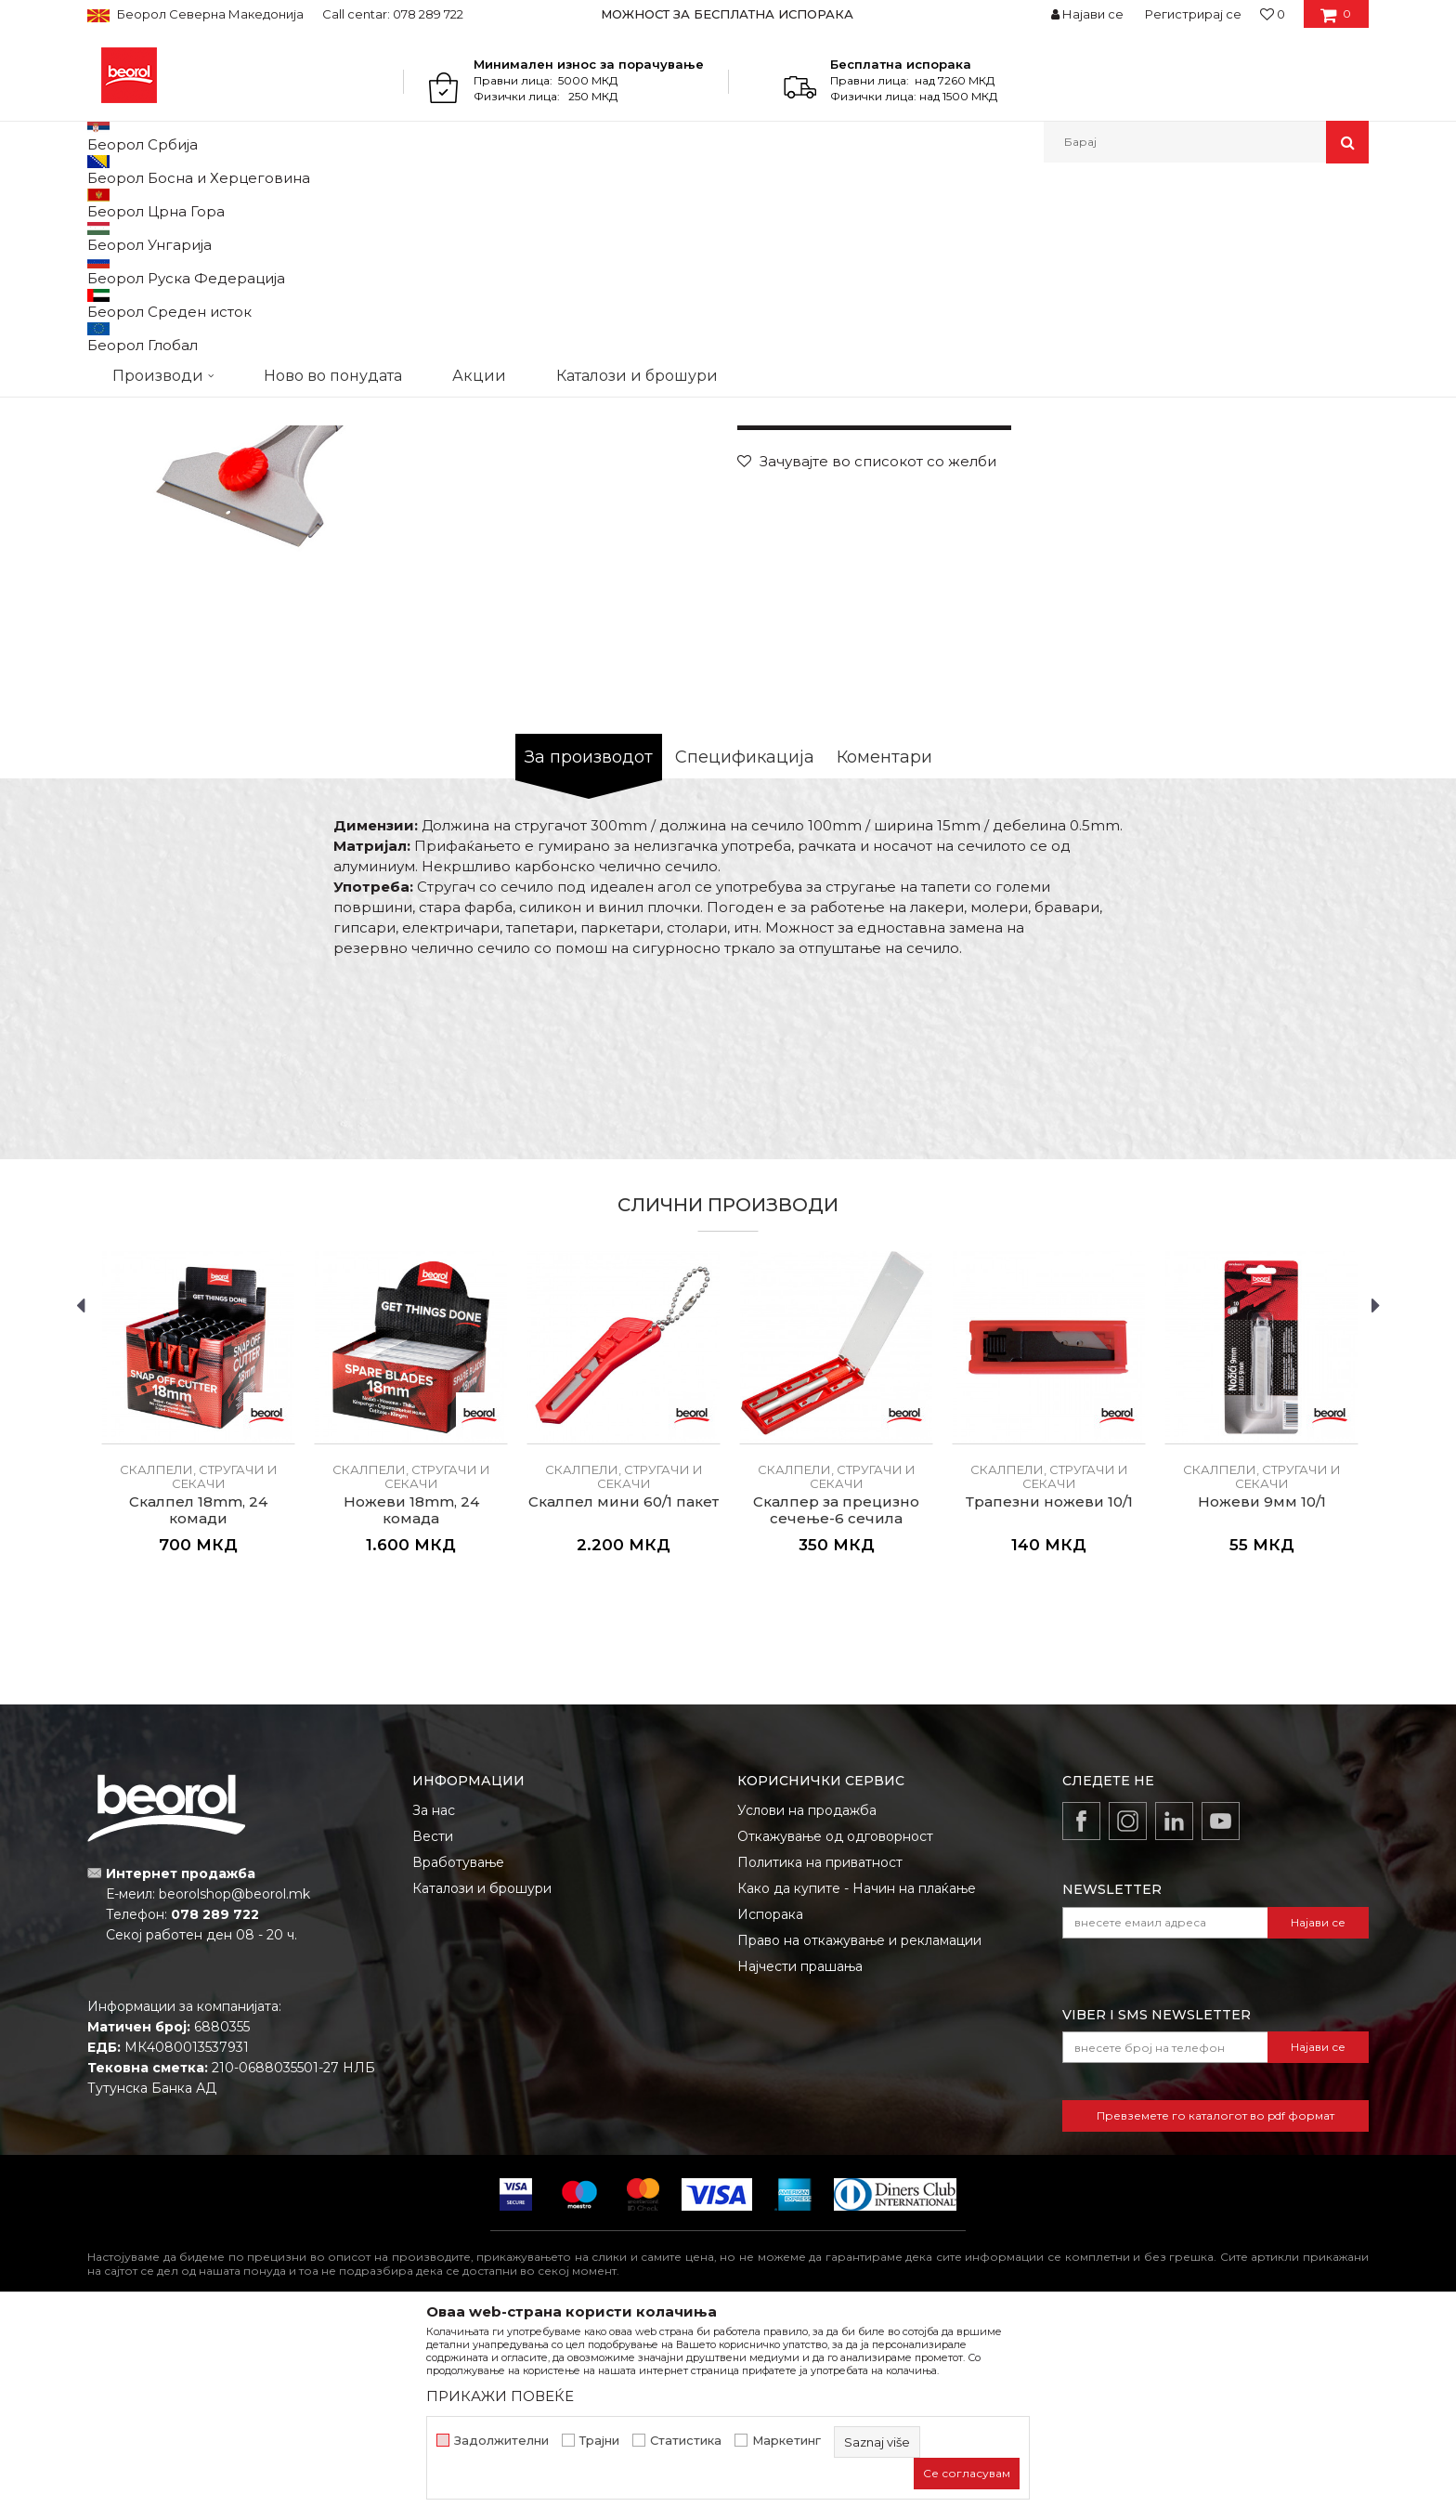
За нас (433, 2001)
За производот (589, 948)
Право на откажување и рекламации (859, 2131)
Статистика (686, 2441)
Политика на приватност (820, 2053)
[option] (728, 14)
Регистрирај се (1193, 14)
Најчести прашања (800, 2157)
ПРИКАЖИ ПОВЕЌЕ (500, 2396)
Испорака (770, 2105)
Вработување (458, 2053)
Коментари (884, 948)
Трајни (599, 2441)
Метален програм (268, 203)
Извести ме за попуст (1296, 537)
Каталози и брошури (482, 2079)
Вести (432, 2027)
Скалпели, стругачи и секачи (420, 203)
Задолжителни (501, 2441)
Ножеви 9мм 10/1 (1262, 1693)
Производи (168, 203)
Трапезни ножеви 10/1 (1049, 1693)
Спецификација (744, 948)
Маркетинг (786, 2441)
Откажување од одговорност (835, 2027)
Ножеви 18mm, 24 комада (411, 1701)
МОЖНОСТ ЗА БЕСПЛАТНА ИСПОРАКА (727, 14)
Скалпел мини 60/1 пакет (623, 1693)
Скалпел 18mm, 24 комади (198, 1701)
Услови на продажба (807, 2001)
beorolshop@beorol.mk (234, 2085)
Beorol (104, 203)
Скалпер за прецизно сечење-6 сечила (836, 1701)
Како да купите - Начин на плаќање (856, 2079)
